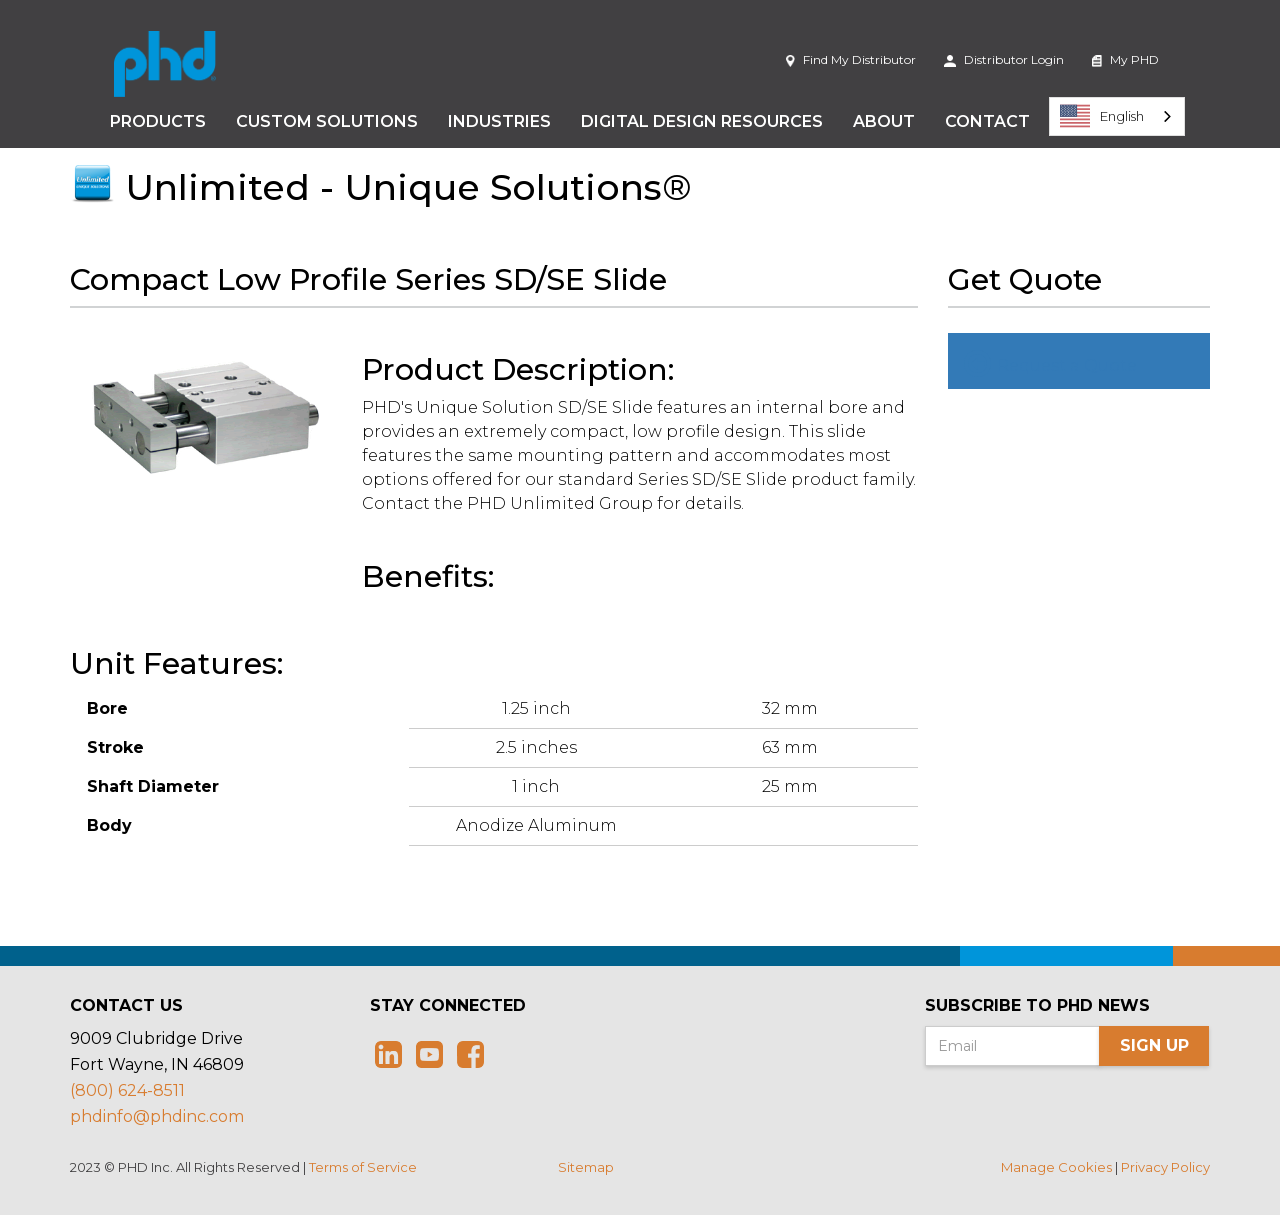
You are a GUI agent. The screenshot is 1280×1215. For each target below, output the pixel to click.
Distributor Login (1004, 59)
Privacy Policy (1165, 1167)
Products (158, 121)
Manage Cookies (1056, 1167)
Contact (987, 121)
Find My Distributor (850, 59)
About (884, 121)
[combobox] (1117, 116)
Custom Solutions (327, 121)
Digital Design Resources (702, 121)
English (1102, 116)
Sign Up (1154, 1045)
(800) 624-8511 (127, 1090)
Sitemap (586, 1167)
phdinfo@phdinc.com (157, 1116)
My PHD (1125, 59)
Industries (499, 121)
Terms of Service (363, 1167)
